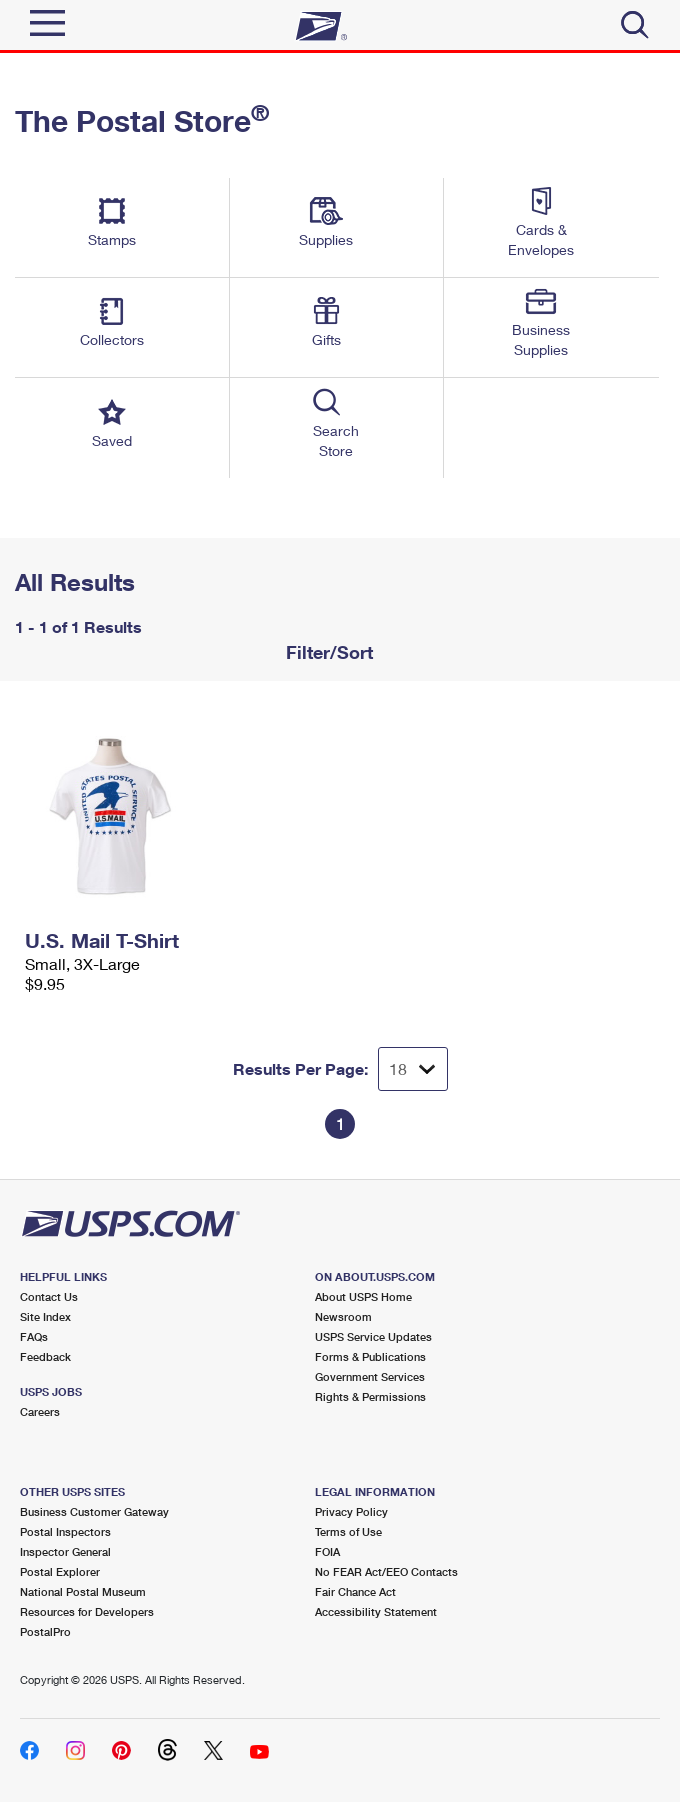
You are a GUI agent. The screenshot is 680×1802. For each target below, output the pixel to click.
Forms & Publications (370, 1356)
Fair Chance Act (355, 1591)
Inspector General (65, 1551)
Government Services (370, 1376)
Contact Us (49, 1296)
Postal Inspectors (65, 1531)
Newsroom (343, 1316)
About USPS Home (363, 1296)
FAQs (34, 1336)
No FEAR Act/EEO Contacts (386, 1571)
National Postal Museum (83, 1591)
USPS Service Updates (373, 1336)
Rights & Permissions (370, 1396)
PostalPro (45, 1631)
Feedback (45, 1356)
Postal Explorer (60, 1571)
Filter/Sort (327, 652)
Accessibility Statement (376, 1611)
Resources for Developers (87, 1611)
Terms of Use (348, 1531)
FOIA (327, 1551)
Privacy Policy (351, 1511)
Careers (40, 1411)
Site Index (45, 1316)
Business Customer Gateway (94, 1511)
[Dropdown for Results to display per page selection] (413, 1069)
